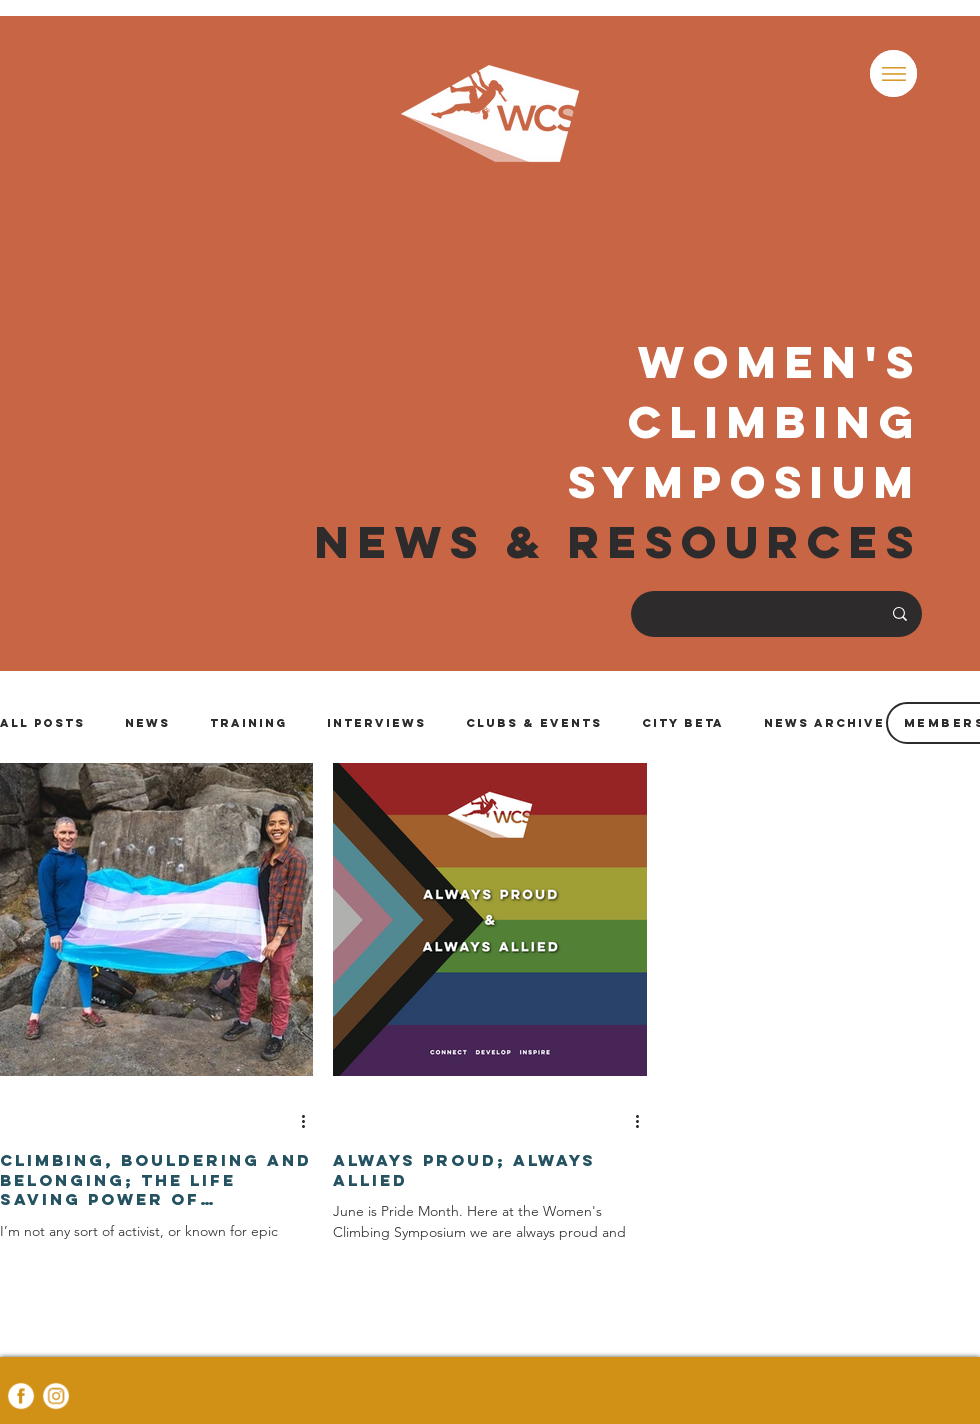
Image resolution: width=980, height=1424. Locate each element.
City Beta (683, 723)
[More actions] (310, 1121)
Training (248, 723)
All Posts (42, 723)
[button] (893, 73)
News (147, 723)
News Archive (824, 723)
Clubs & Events (534, 723)
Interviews (376, 723)
